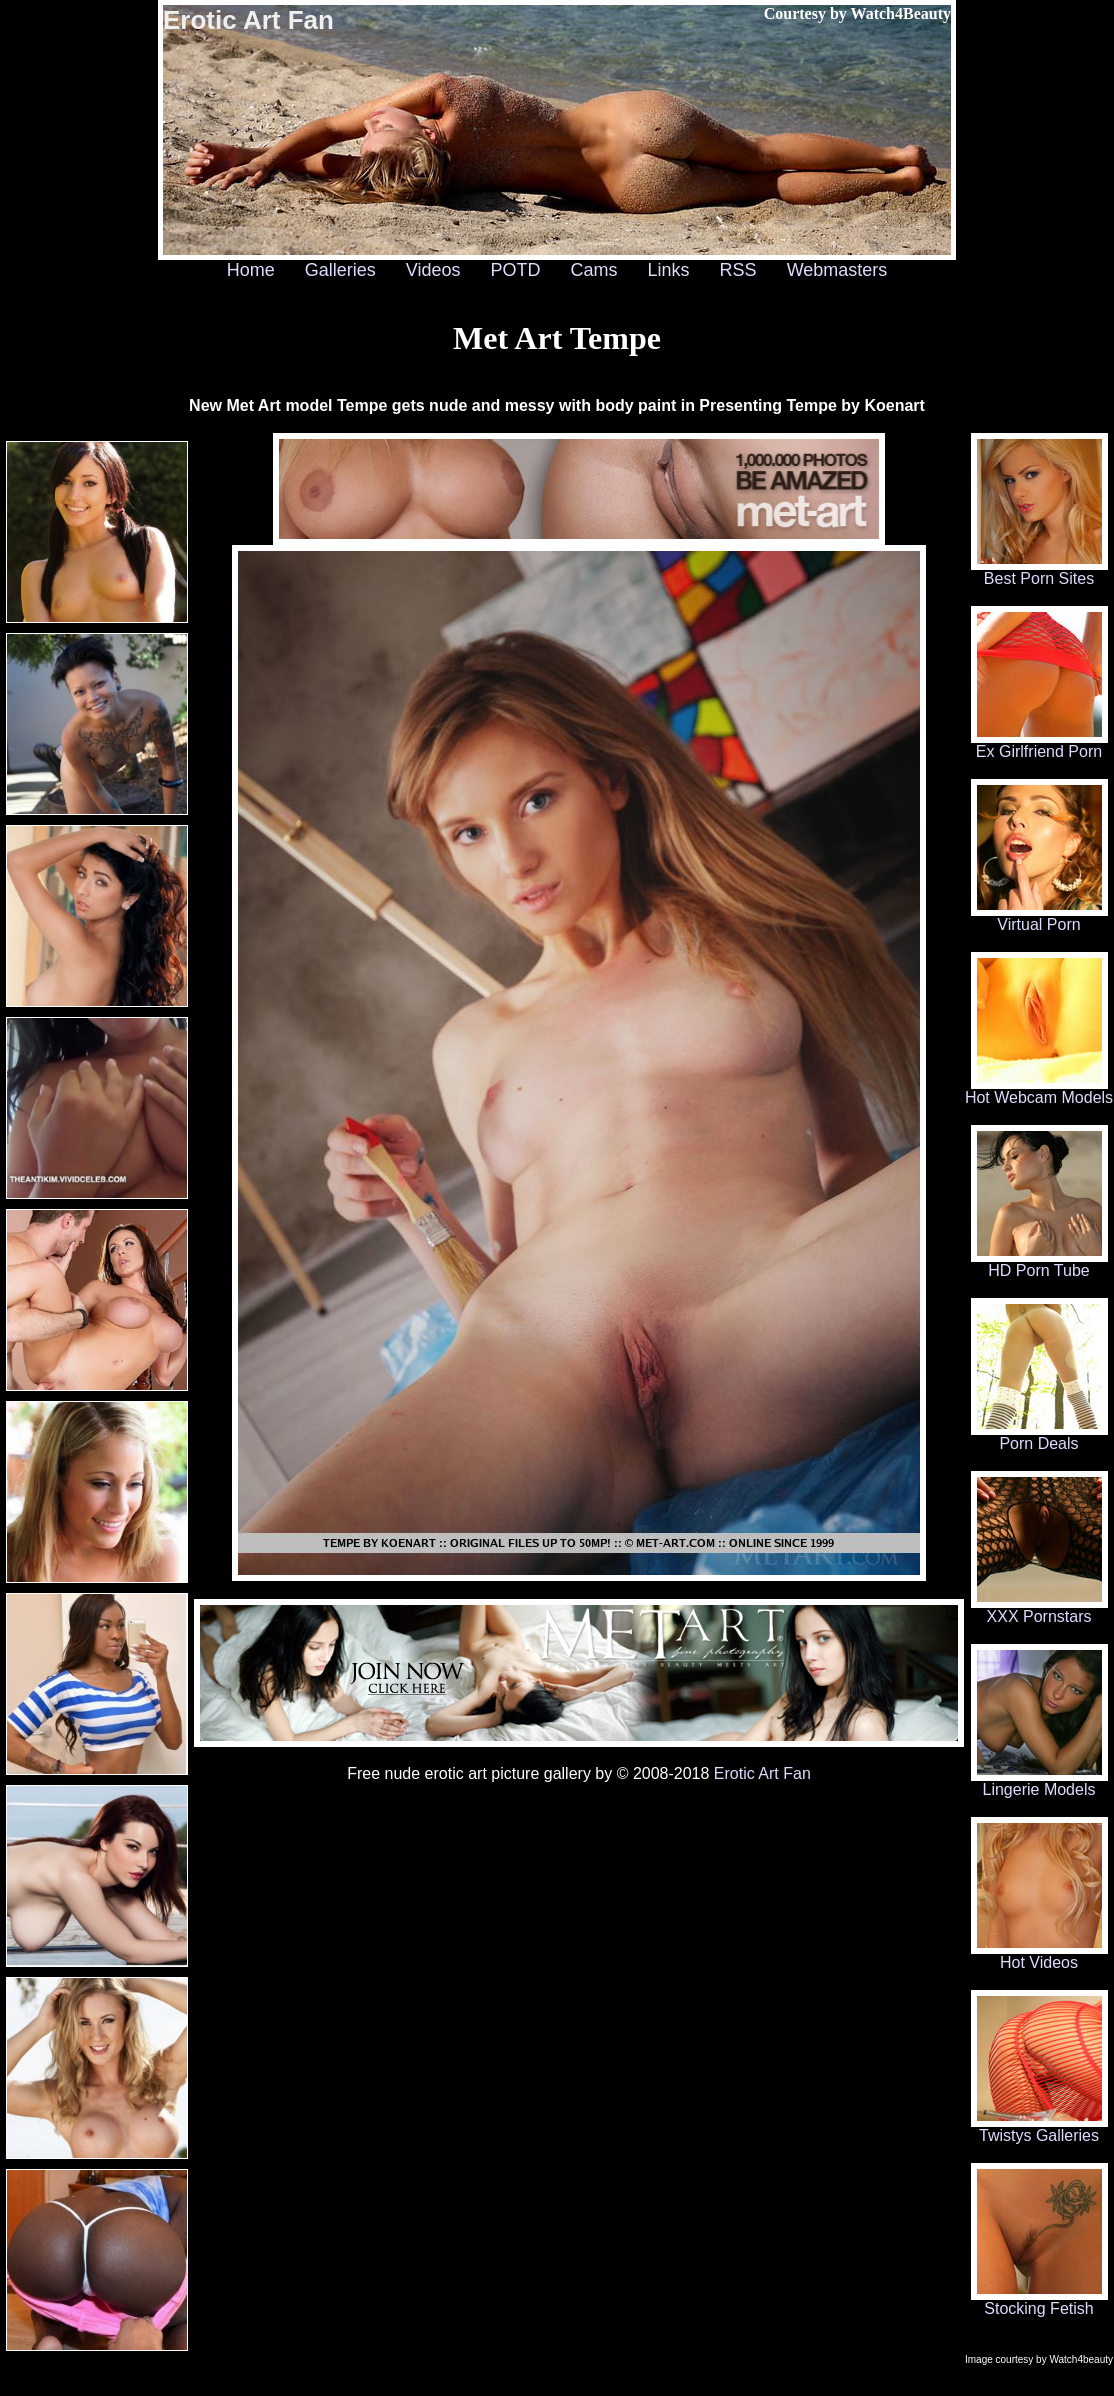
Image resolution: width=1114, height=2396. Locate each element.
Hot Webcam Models (1039, 1090)
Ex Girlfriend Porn (1039, 744)
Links (669, 270)
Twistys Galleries (1039, 2128)
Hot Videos (1039, 1955)
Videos (433, 270)
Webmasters (837, 270)
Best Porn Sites (1039, 571)
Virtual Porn (1039, 917)
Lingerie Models (1039, 1782)
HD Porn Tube (1039, 1263)
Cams (594, 270)
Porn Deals (1039, 1436)
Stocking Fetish (1039, 2301)
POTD (515, 270)
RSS (738, 270)
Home (251, 270)
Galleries (340, 270)
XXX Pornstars (1039, 1609)
